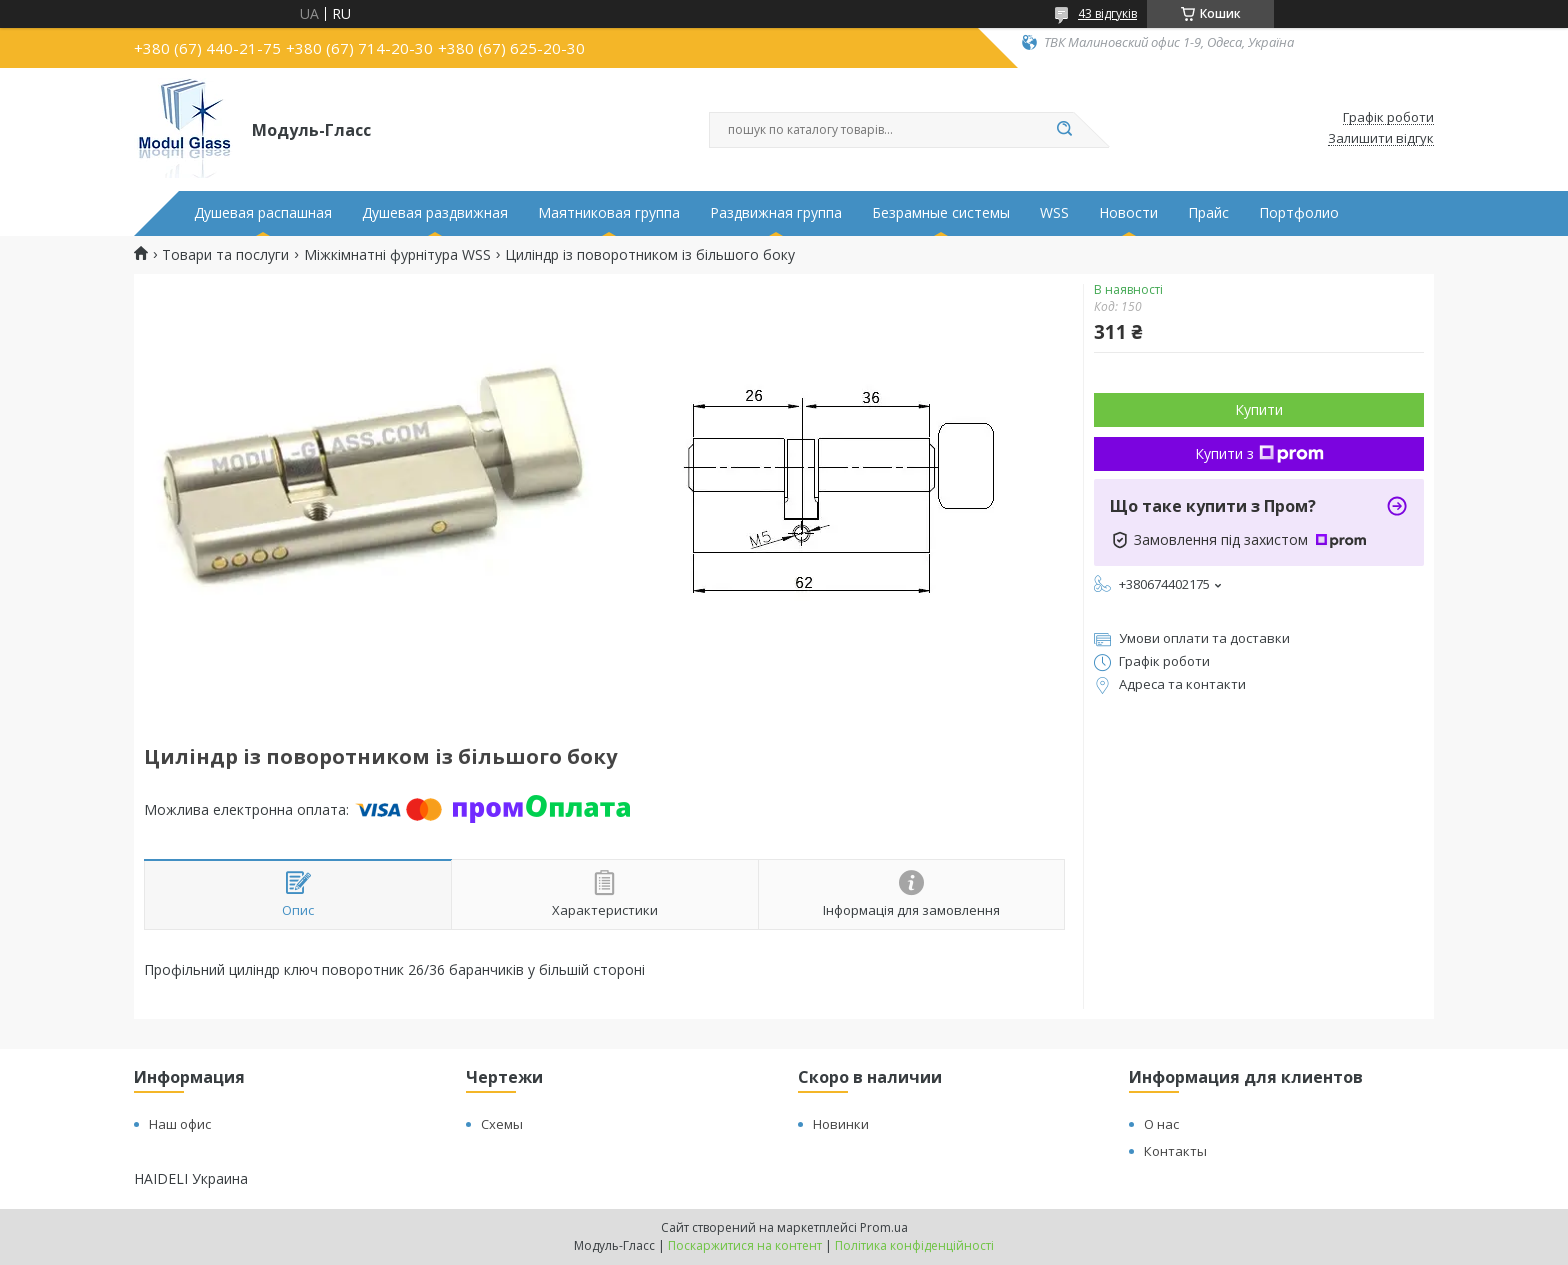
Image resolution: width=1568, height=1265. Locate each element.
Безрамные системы (941, 213)
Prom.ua (884, 1227)
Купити (1259, 409)
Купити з (1259, 453)
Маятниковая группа (609, 213)
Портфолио (1299, 213)
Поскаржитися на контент (745, 1245)
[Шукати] (1064, 130)
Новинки (841, 1124)
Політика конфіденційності (914, 1245)
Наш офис (180, 1124)
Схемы (502, 1124)
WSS (1054, 213)
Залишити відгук (1381, 139)
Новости (1128, 213)
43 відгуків (1107, 13)
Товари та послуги (225, 255)
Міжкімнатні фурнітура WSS (397, 255)
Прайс (1208, 213)
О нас (1161, 1124)
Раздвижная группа (776, 213)
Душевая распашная (263, 213)
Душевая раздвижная (435, 213)
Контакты (1175, 1151)
